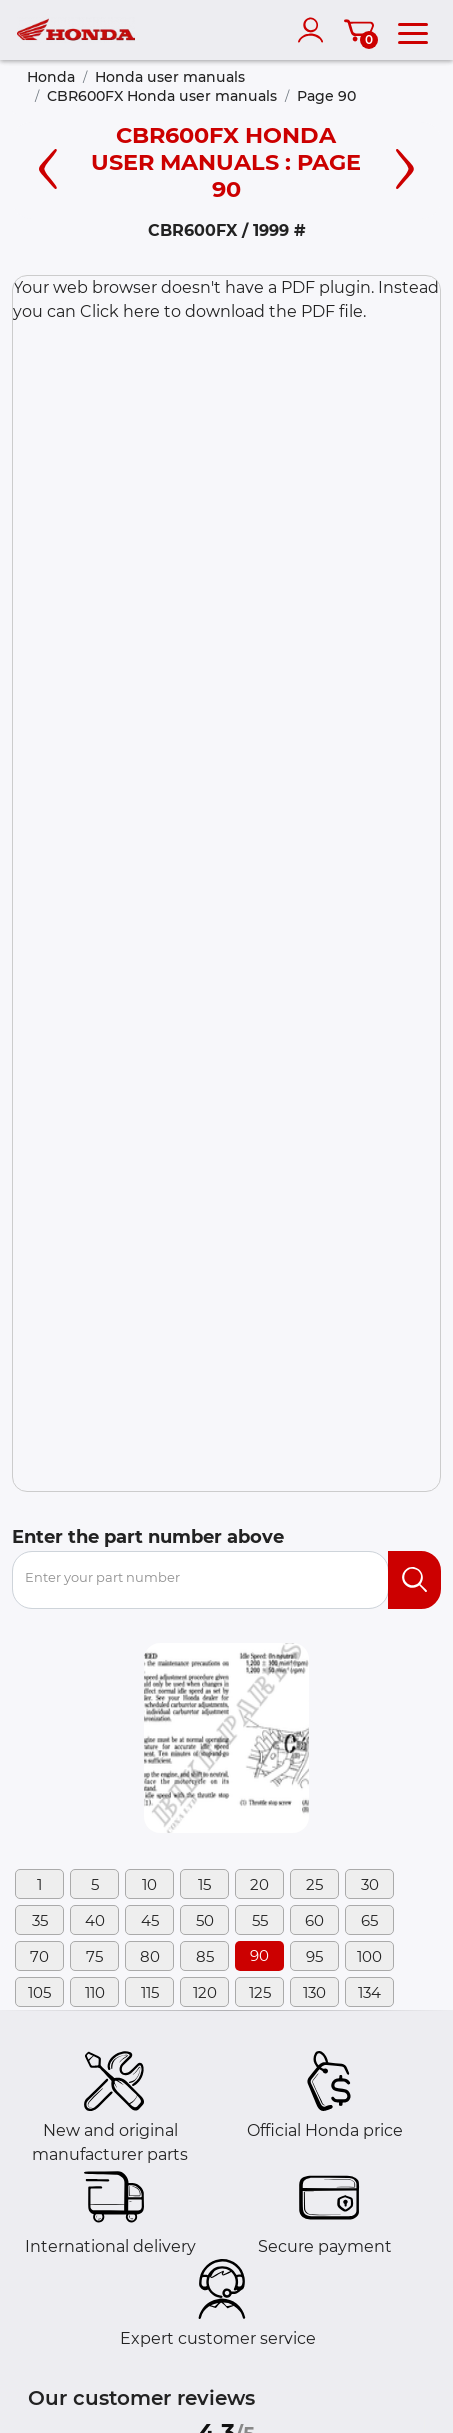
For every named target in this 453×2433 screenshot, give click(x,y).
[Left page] (48, 166)
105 (39, 1992)
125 (260, 1992)
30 (370, 1884)
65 (369, 1920)
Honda (51, 77)
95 (314, 1956)
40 (95, 1920)
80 (150, 1956)
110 (95, 1992)
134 (369, 1992)
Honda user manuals (170, 77)
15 (204, 1884)
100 (369, 1956)
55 (260, 1920)
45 (150, 1920)
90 (259, 1955)
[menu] (413, 30)
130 (314, 1992)
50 (205, 1920)
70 (39, 1956)
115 (150, 1992)
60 (314, 1920)
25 (314, 1884)
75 (94, 1956)
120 (205, 1992)
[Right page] (405, 166)
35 (40, 1920)
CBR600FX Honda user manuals (162, 96)
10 (149, 1884)
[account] (315, 30)
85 (205, 1956)
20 (259, 1884)
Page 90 (326, 96)
